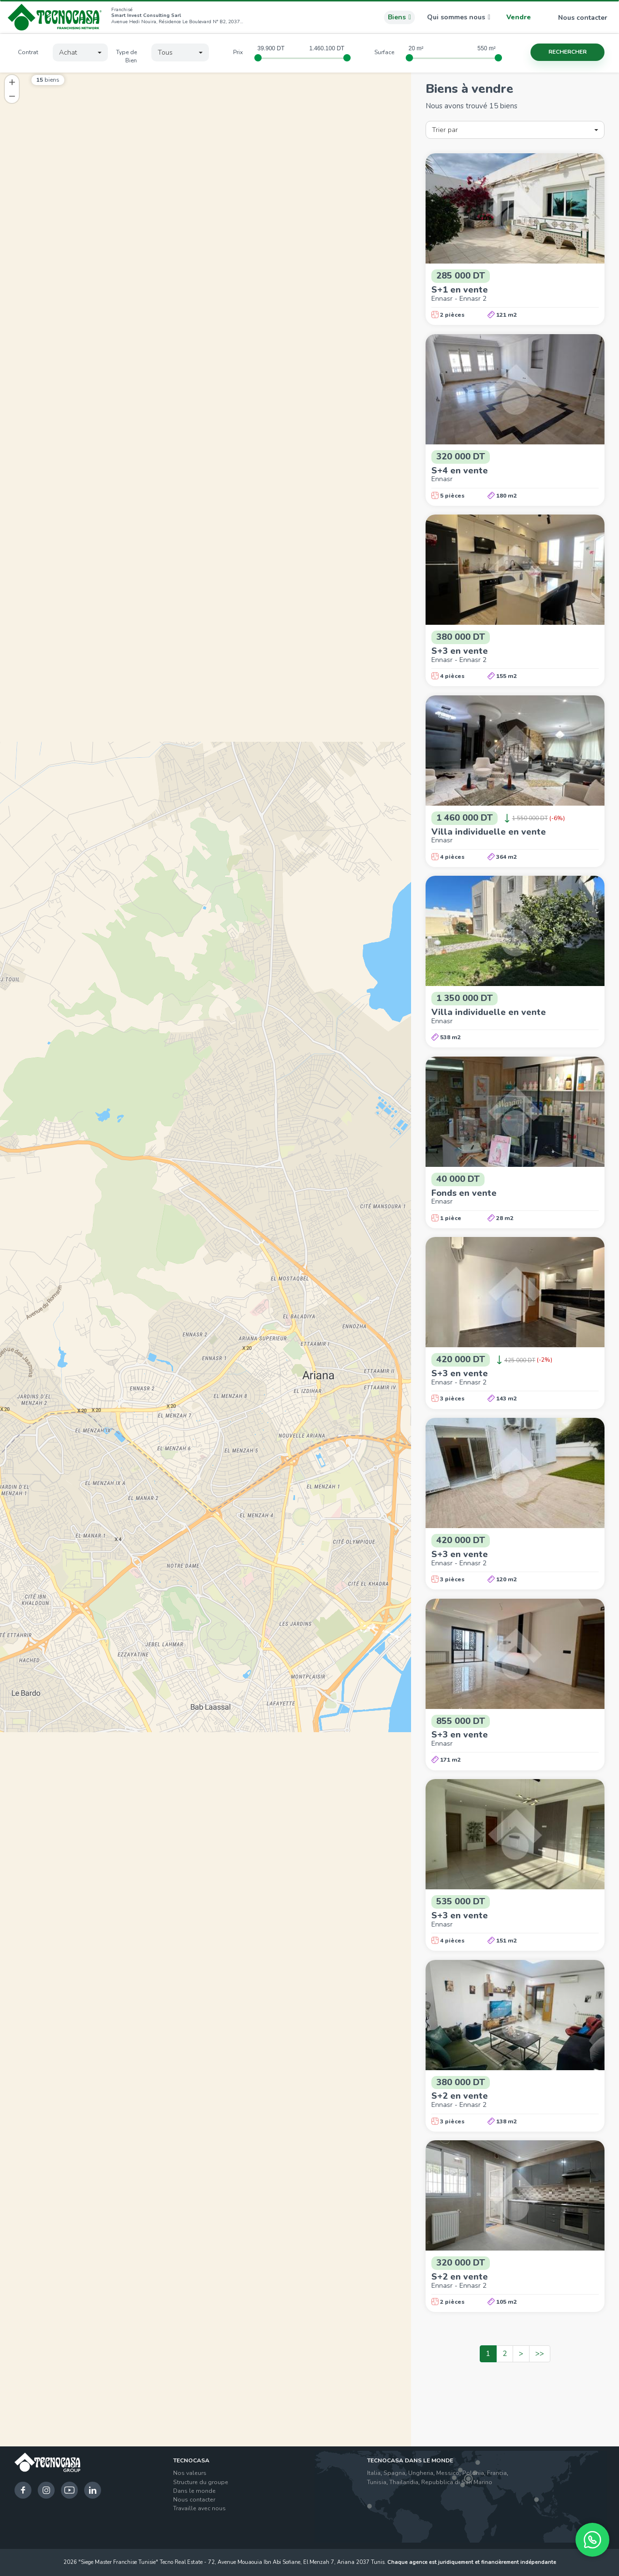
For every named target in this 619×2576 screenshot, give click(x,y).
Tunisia (376, 2482)
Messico (447, 2473)
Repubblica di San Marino (456, 2482)
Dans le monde (194, 2491)
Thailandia (403, 2482)
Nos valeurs (189, 2473)
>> (539, 2353)
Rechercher (567, 52)
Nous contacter (577, 17)
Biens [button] (399, 17)
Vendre (518, 17)
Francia (497, 2473)
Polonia (473, 2473)
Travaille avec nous (199, 2508)
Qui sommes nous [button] (458, 17)
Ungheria (420, 2473)
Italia (374, 2473)
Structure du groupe (200, 2482)
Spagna (394, 2473)
